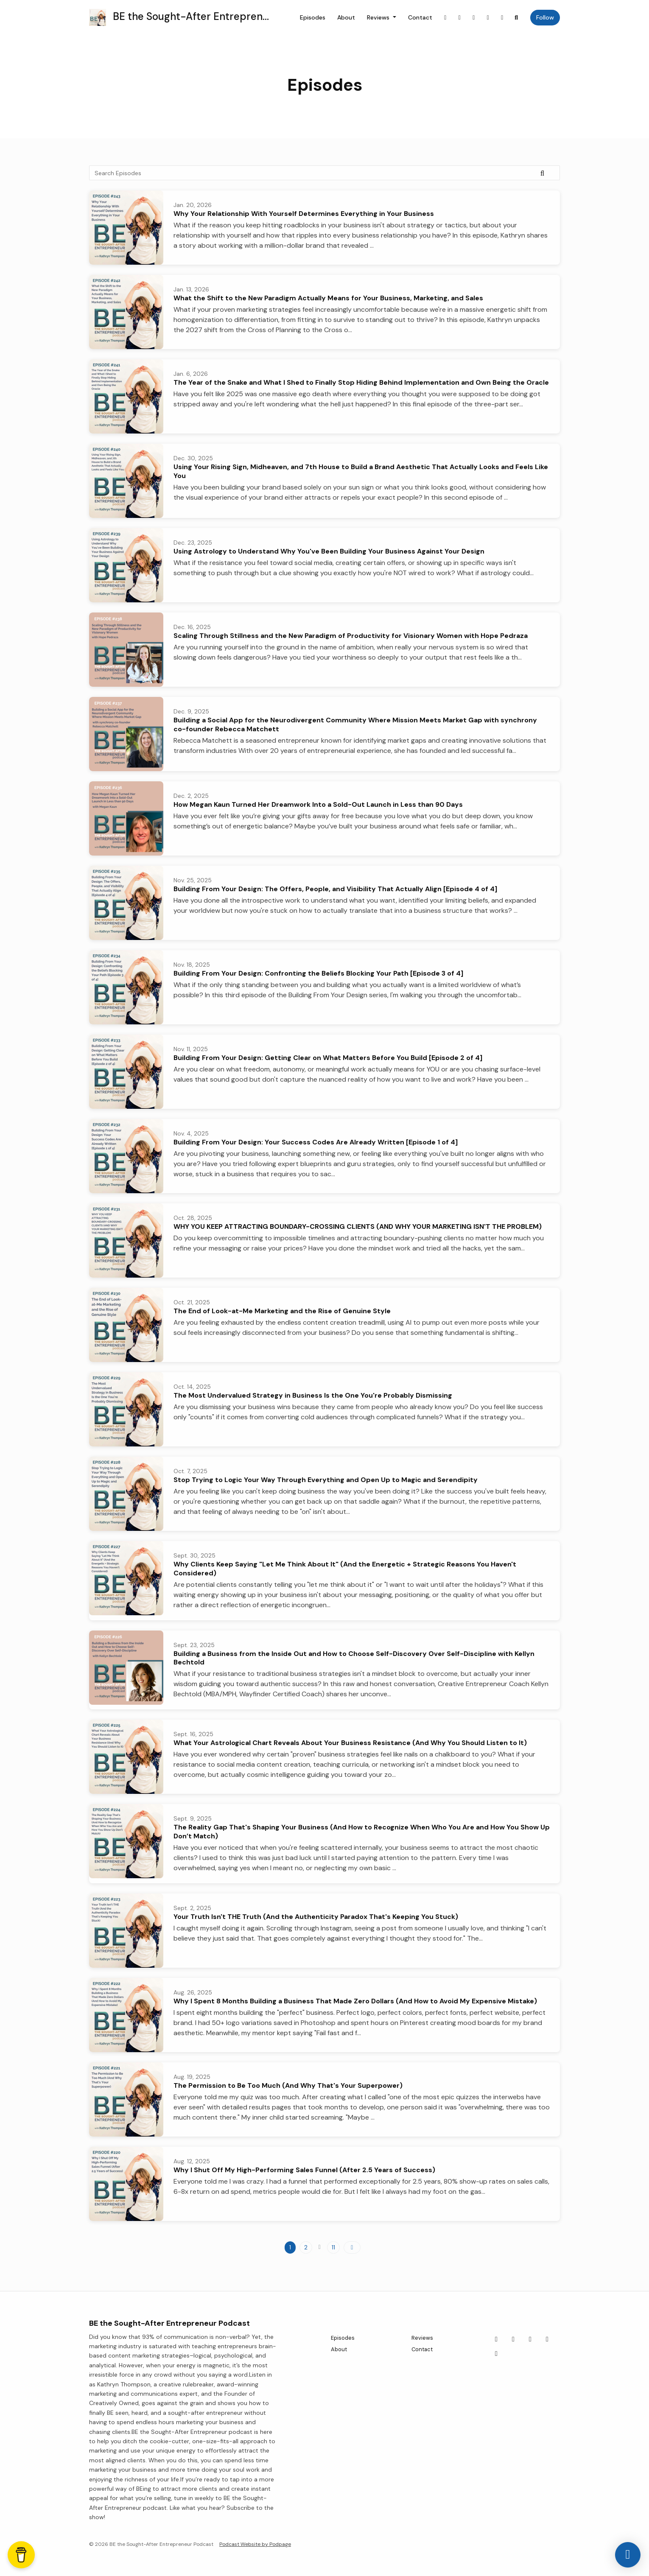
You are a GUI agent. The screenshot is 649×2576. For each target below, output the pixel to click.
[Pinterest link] (488, 17)
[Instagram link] (460, 17)
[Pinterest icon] (547, 2339)
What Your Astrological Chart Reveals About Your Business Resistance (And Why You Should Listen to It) (350, 1742)
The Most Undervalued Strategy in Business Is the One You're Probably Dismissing (312, 1395)
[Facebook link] (445, 17)
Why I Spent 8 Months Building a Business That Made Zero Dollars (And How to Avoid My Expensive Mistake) (355, 2001)
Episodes (312, 17)
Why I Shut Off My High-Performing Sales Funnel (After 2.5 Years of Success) (304, 2169)
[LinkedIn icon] (496, 2354)
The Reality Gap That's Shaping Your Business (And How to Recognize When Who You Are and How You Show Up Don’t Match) (361, 1831)
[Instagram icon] (513, 2339)
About (346, 17)
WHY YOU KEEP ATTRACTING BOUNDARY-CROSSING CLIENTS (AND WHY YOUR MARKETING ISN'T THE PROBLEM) (357, 1226)
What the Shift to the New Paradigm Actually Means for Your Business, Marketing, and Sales (328, 298)
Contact (420, 17)
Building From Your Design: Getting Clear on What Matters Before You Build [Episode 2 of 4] (327, 1057)
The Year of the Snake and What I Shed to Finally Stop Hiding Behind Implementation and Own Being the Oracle (361, 382)
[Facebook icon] (496, 2339)
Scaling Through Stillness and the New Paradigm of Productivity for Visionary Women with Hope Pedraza (350, 635)
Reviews (379, 17)
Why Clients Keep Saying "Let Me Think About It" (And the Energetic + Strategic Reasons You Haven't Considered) (344, 1568)
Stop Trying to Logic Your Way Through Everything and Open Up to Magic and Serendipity (325, 1479)
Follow (545, 17)
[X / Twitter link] (474, 17)
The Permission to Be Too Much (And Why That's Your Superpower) (288, 2085)
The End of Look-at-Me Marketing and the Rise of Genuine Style (282, 1310)
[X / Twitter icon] (530, 2339)
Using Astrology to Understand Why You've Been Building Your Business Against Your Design (328, 551)
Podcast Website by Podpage (255, 2544)
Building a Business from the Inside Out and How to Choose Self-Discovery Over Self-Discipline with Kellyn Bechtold (353, 1658)
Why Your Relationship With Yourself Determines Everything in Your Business (303, 213)
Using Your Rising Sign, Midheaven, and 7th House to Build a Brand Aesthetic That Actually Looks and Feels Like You (360, 471)
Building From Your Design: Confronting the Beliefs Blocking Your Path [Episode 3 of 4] (318, 973)
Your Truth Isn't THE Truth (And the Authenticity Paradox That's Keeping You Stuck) (315, 1916)
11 (333, 2247)
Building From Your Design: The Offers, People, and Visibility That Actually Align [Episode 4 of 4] (335, 888)
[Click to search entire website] (516, 17)
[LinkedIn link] (502, 17)
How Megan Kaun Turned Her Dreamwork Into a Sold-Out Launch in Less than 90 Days (318, 804)
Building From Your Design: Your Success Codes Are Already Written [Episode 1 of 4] (315, 1142)
